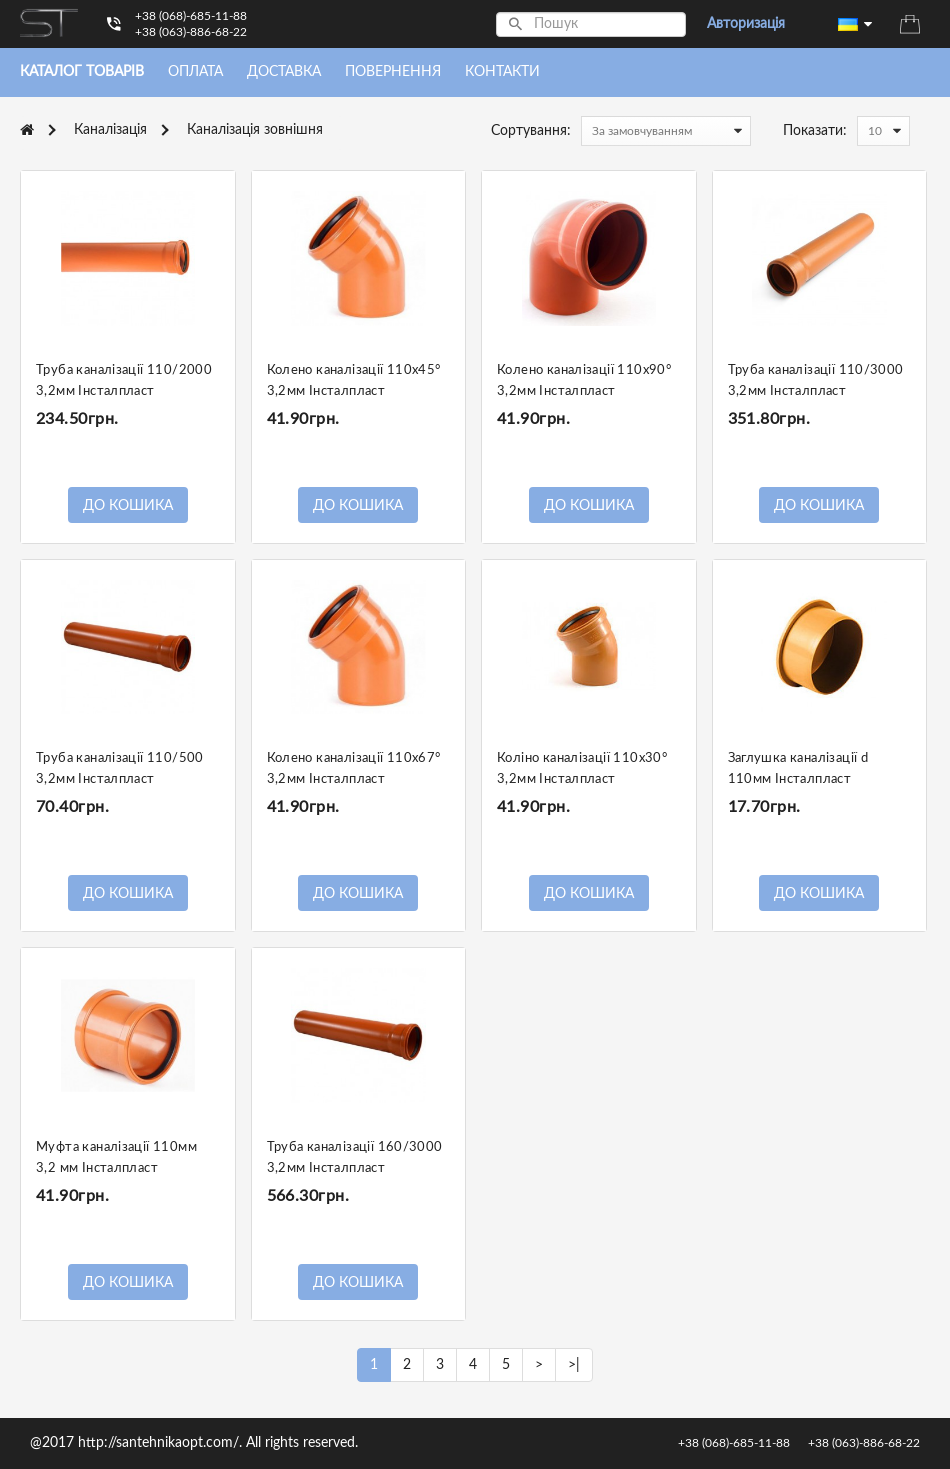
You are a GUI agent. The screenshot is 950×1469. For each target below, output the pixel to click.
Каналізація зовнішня (255, 130)
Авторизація (746, 24)
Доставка (284, 72)
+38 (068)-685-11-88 (191, 16)
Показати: (815, 131)
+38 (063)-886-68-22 (191, 32)
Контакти (502, 72)
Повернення (393, 72)
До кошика (128, 506)
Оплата (195, 72)
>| (574, 1365)
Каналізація (110, 130)
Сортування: (531, 131)
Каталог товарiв (82, 72)
